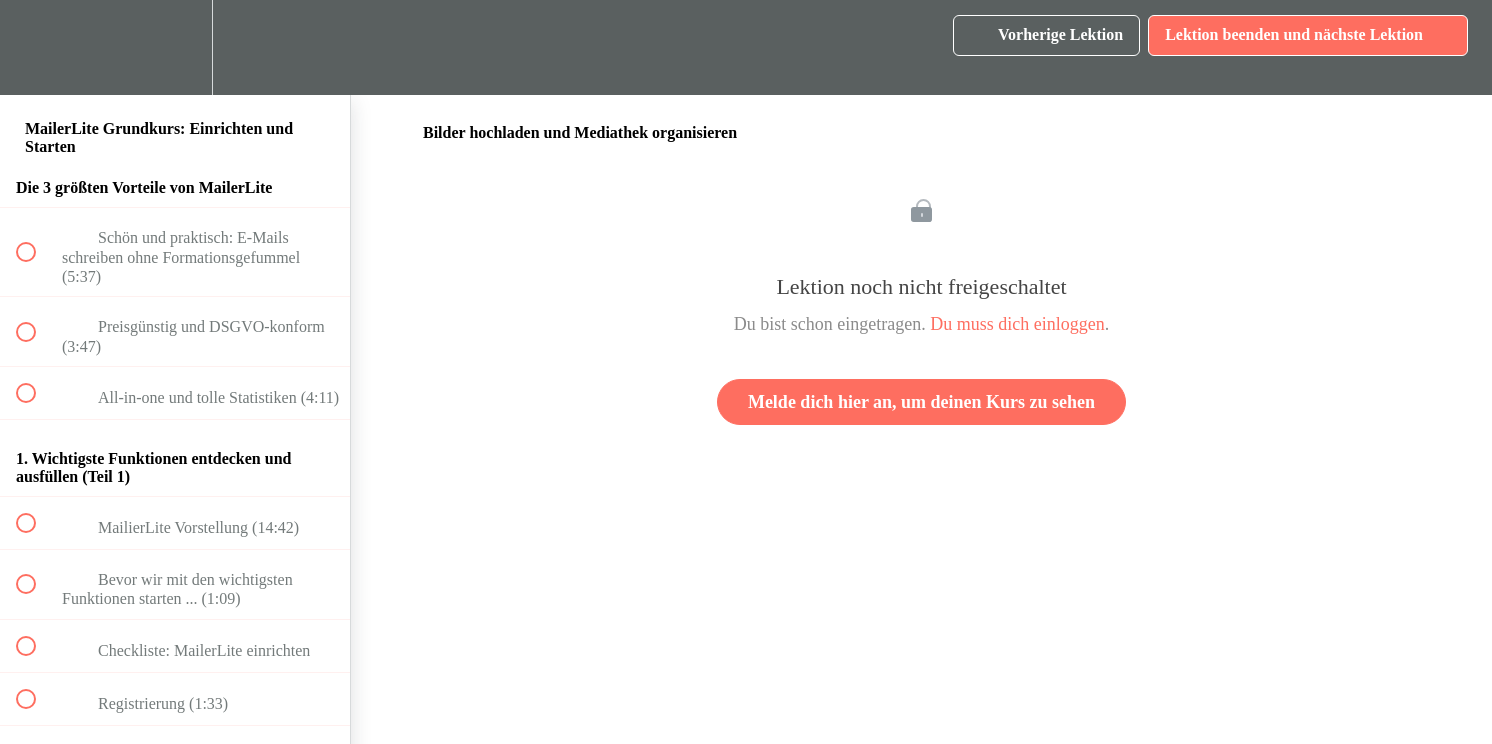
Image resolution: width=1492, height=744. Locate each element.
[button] (37, 47)
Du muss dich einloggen (1017, 324)
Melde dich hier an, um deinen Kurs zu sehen (921, 402)
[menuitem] (175, 47)
